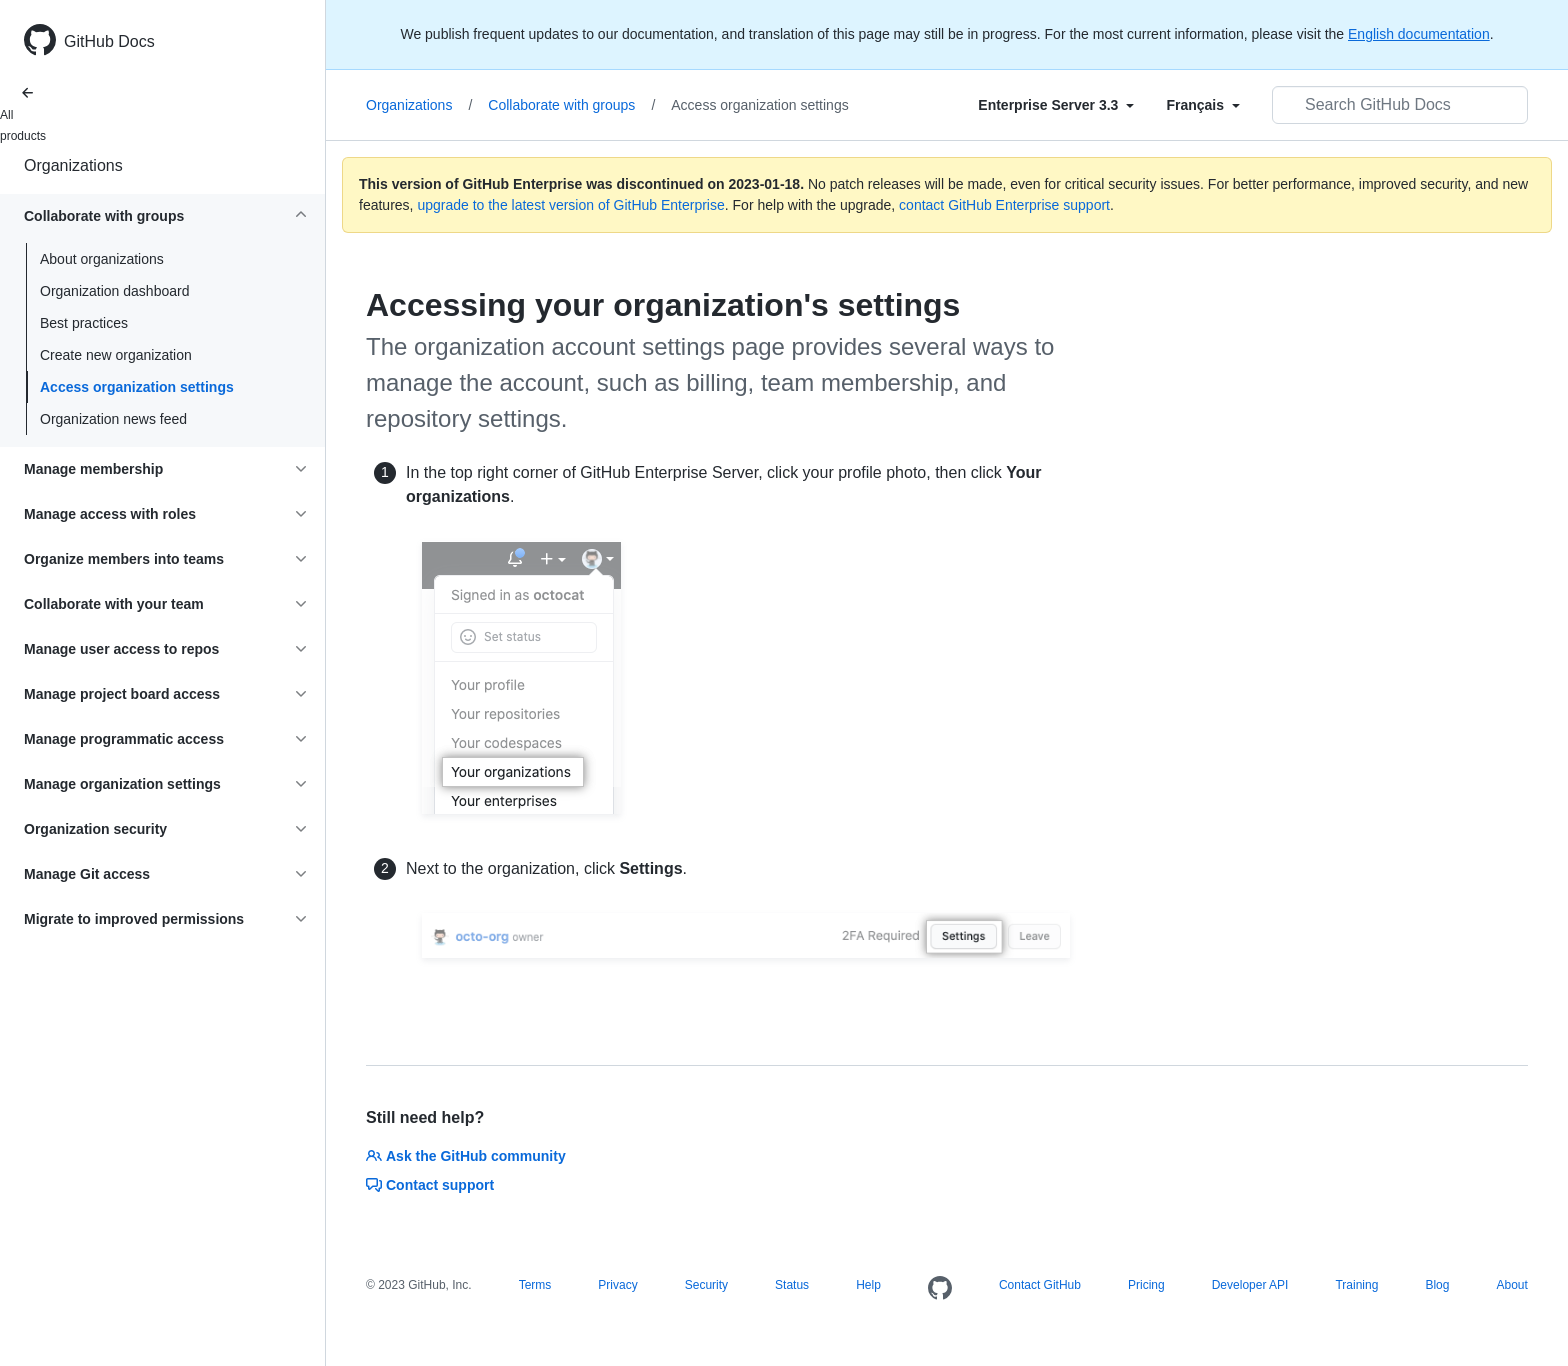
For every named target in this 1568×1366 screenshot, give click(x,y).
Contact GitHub (1040, 1285)
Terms (535, 1285)
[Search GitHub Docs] (1400, 105)
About (1511, 1285)
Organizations (73, 165)
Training (1356, 1285)
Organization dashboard (114, 291)
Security (706, 1285)
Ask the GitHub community (466, 1156)
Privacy (617, 1285)
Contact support (430, 1185)
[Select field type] (1056, 105)
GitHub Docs (109, 41)
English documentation (1419, 34)
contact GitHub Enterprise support (1004, 205)
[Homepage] (940, 1289)
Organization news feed (113, 419)
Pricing (1146, 1285)
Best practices (84, 323)
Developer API (1250, 1285)
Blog (1437, 1285)
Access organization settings (137, 387)
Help (868, 1285)
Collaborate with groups (571, 105)
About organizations (102, 259)
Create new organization (116, 355)
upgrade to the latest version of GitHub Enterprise (570, 205)
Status (792, 1285)
